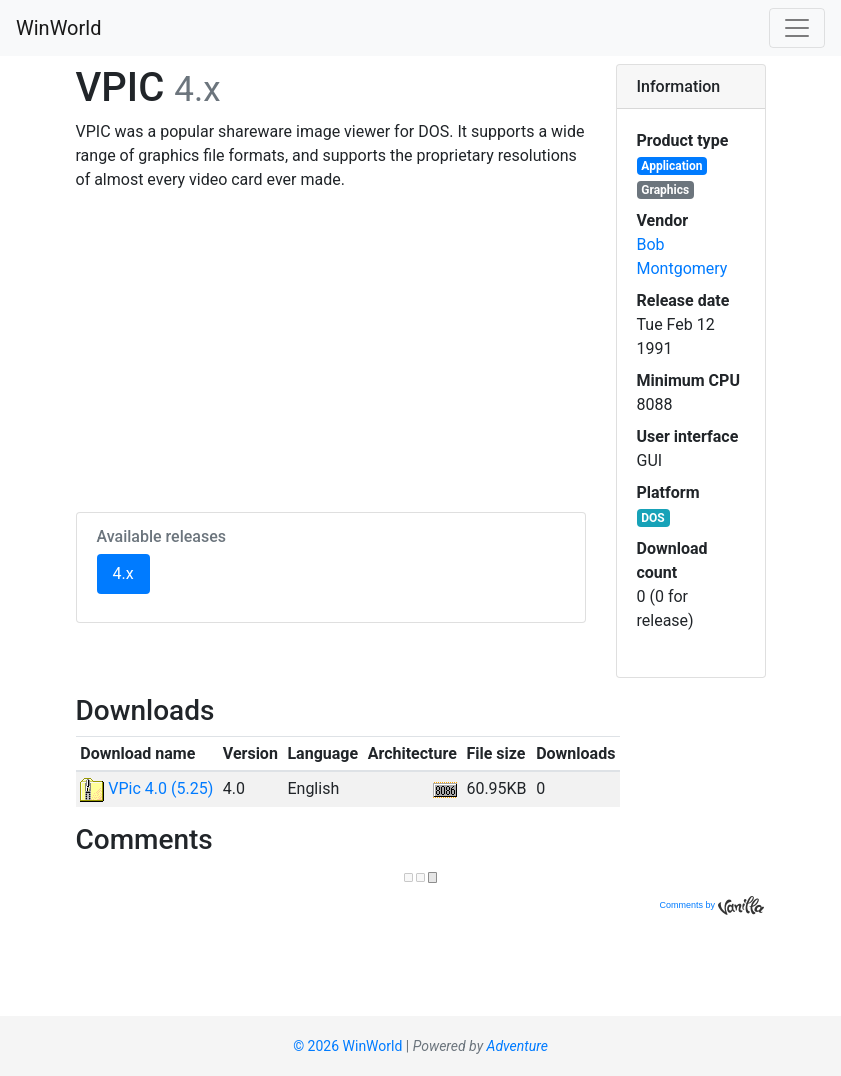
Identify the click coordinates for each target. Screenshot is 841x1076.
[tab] (691, 87)
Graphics (665, 190)
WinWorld (58, 28)
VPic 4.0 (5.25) (146, 788)
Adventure (517, 1046)
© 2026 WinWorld (347, 1046)
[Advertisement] (331, 348)
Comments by (711, 905)
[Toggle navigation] (797, 28)
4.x (131, 572)
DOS (652, 518)
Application (671, 166)
